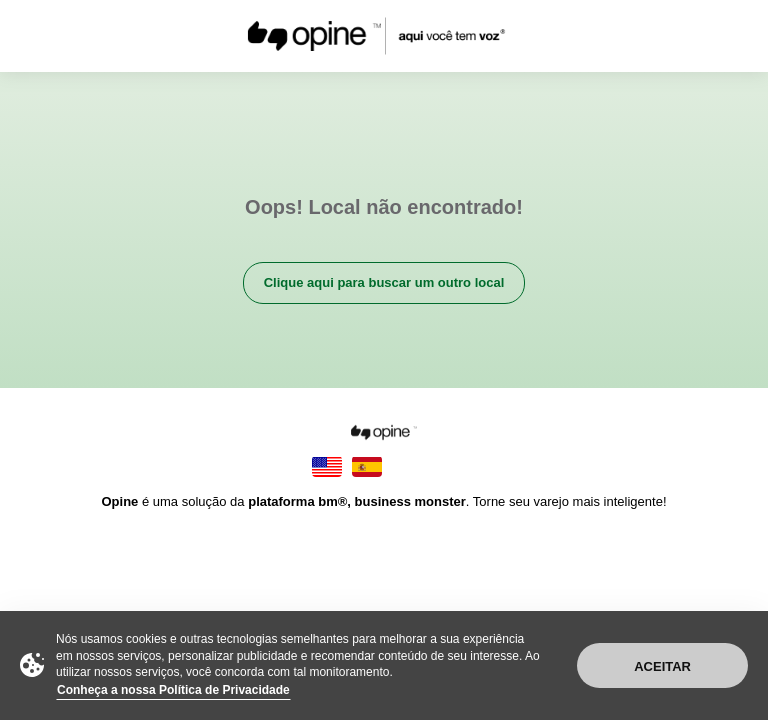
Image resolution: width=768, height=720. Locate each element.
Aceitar (662, 666)
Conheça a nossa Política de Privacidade (173, 690)
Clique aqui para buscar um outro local (384, 282)
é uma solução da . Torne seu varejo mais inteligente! (384, 501)
